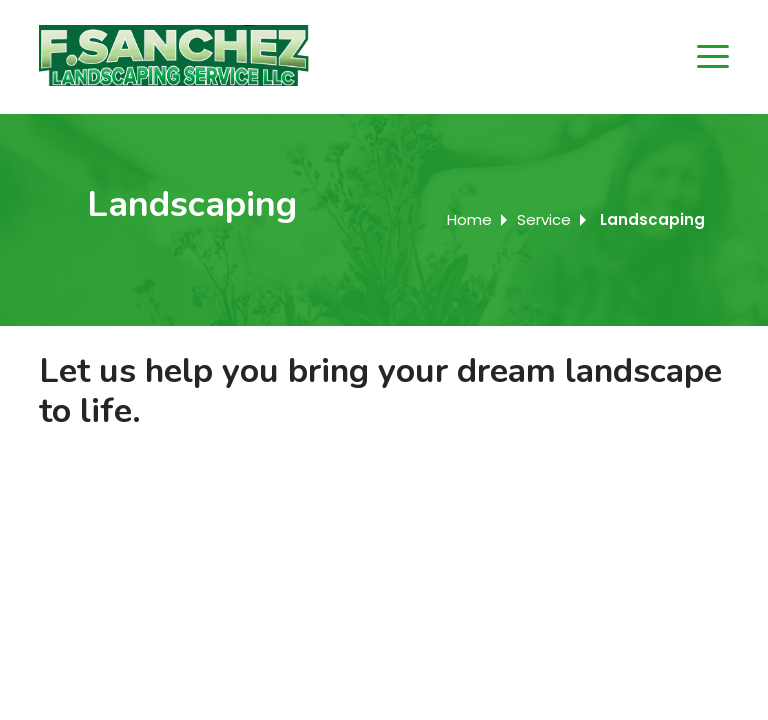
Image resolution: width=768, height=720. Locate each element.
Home (469, 219)
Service (544, 219)
